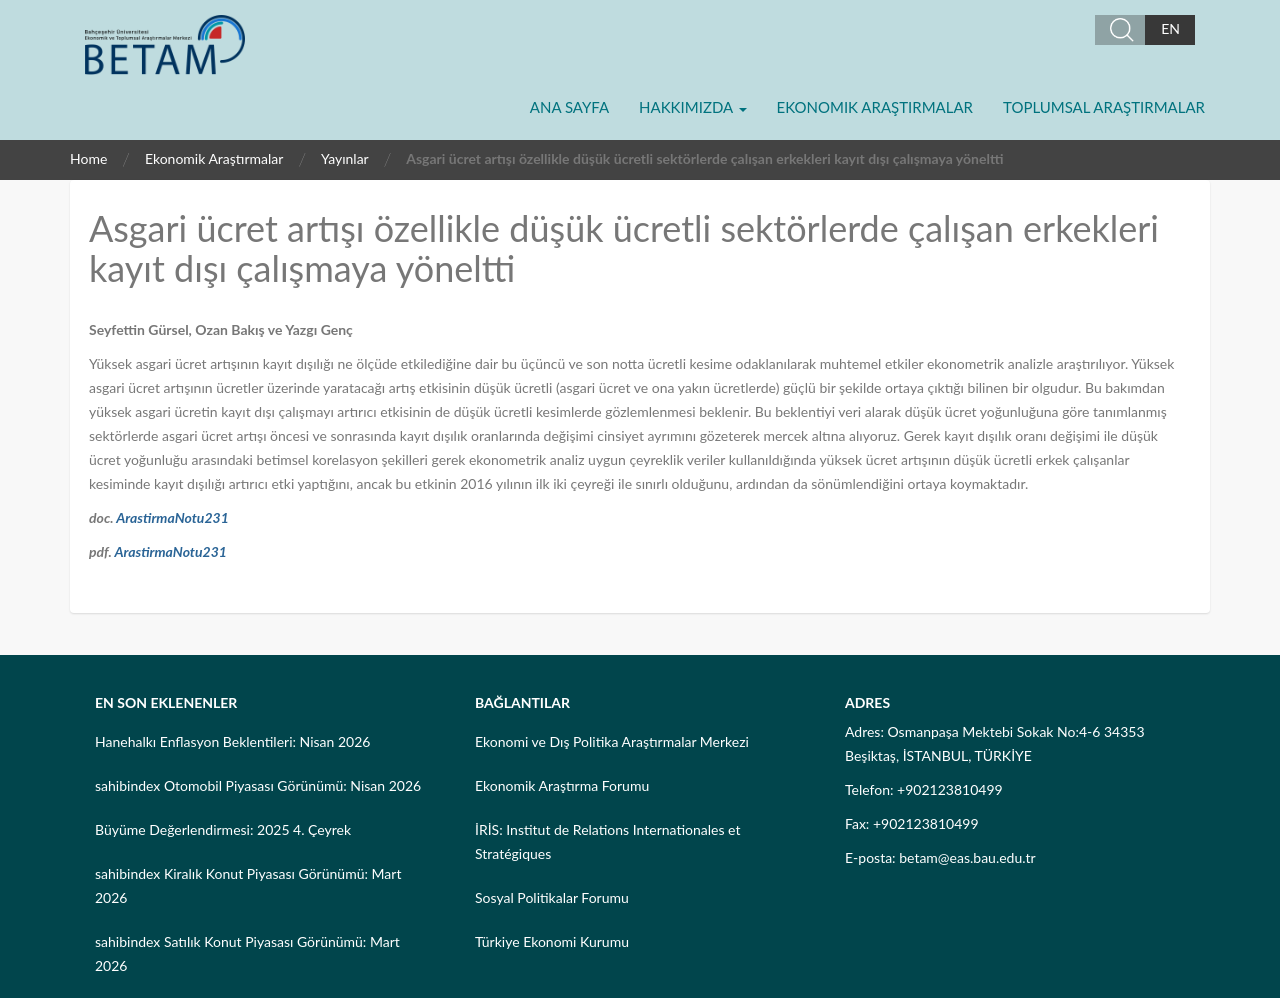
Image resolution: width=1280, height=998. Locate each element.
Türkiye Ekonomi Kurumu (552, 941)
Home (88, 158)
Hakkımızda (692, 107)
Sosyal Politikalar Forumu (552, 897)
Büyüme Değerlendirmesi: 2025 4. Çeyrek (223, 829)
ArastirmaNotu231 (172, 517)
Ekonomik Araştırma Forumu (562, 785)
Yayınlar (345, 158)
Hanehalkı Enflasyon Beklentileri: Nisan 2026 (232, 741)
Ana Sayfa (569, 107)
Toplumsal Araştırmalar (1104, 107)
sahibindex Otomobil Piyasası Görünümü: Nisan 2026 (258, 785)
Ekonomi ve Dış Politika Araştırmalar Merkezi (612, 741)
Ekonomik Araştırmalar (875, 107)
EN (1170, 28)
